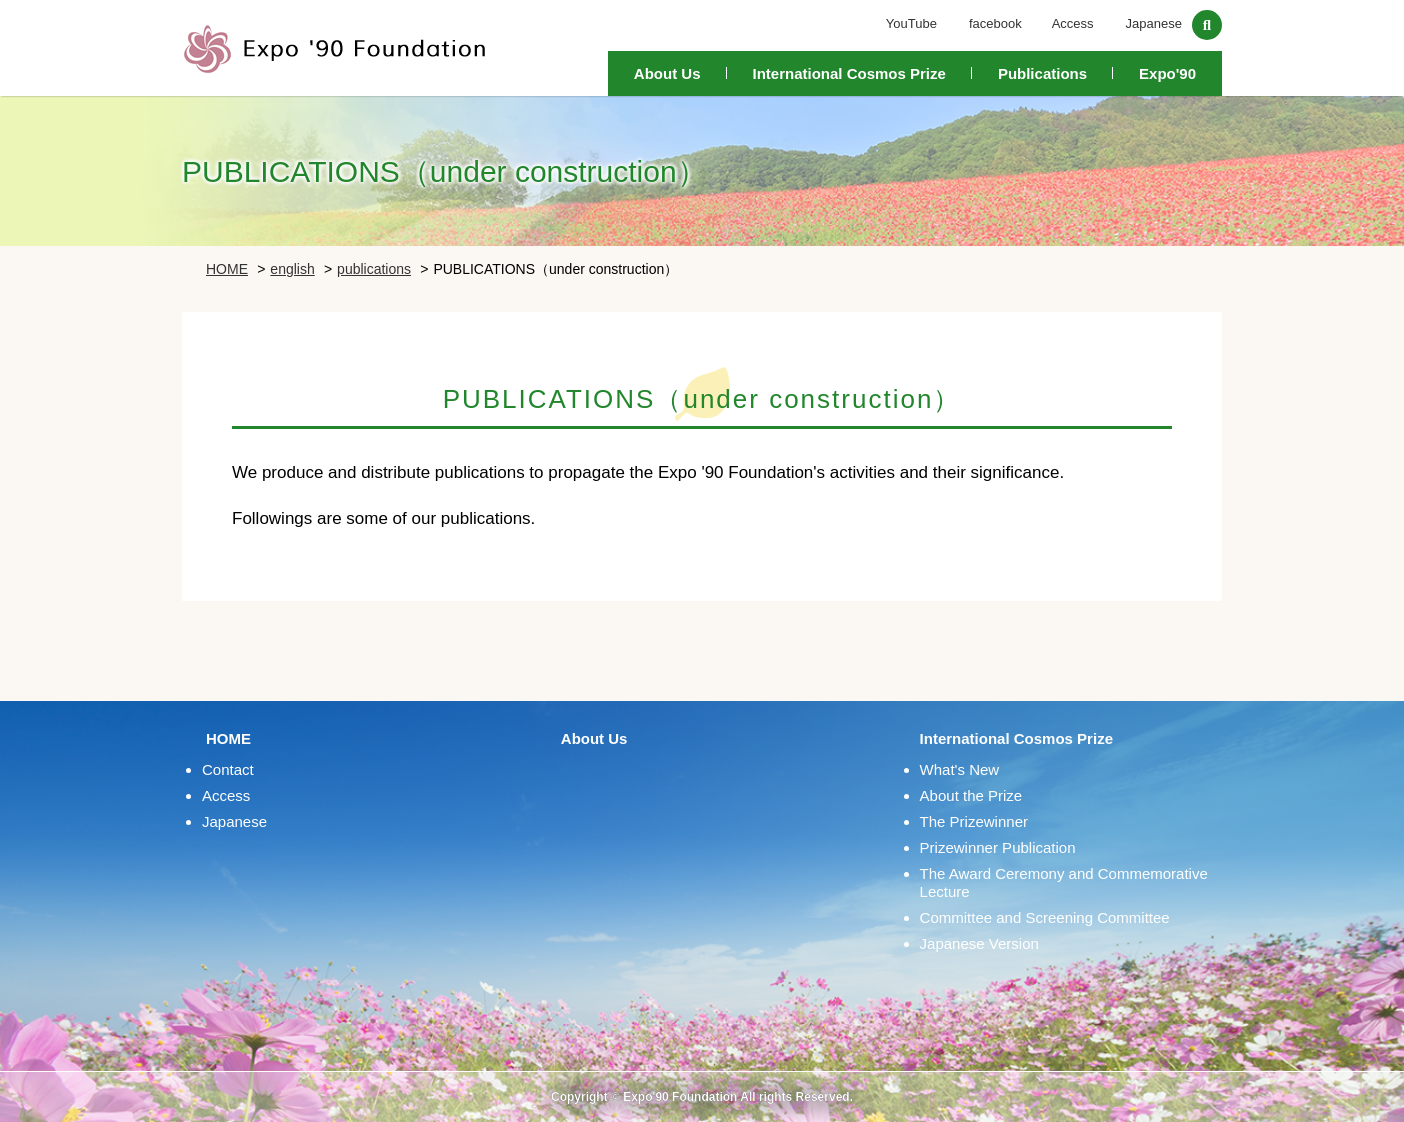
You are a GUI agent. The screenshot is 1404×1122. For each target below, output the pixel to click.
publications (374, 269)
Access (1073, 23)
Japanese (1154, 23)
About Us (667, 73)
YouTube (911, 23)
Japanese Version (979, 943)
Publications (1042, 73)
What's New (960, 769)
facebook (995, 23)
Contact (228, 769)
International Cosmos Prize (849, 73)
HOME (227, 269)
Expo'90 (1167, 73)
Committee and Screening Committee (1045, 917)
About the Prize (971, 795)
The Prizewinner (974, 821)
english (292, 269)
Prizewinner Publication (998, 847)
